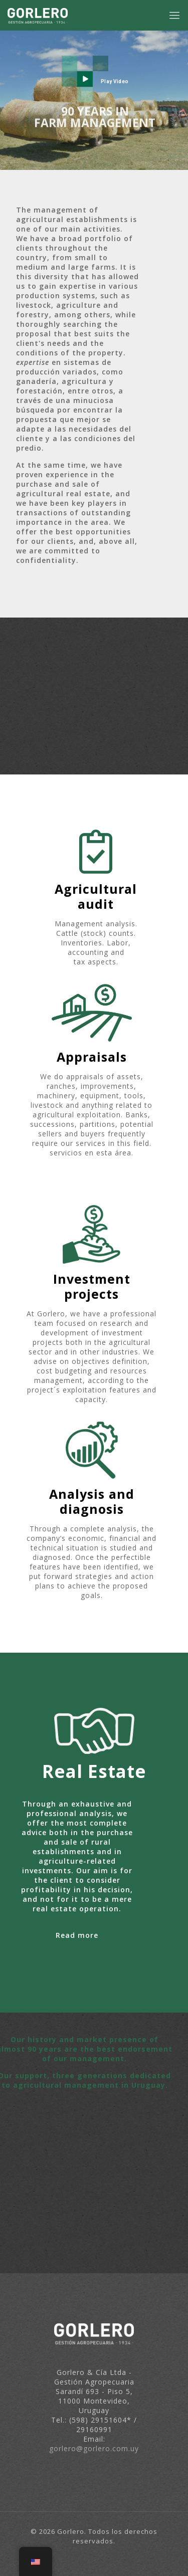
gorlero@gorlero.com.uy (94, 2448)
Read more (77, 1935)
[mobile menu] (174, 15)
